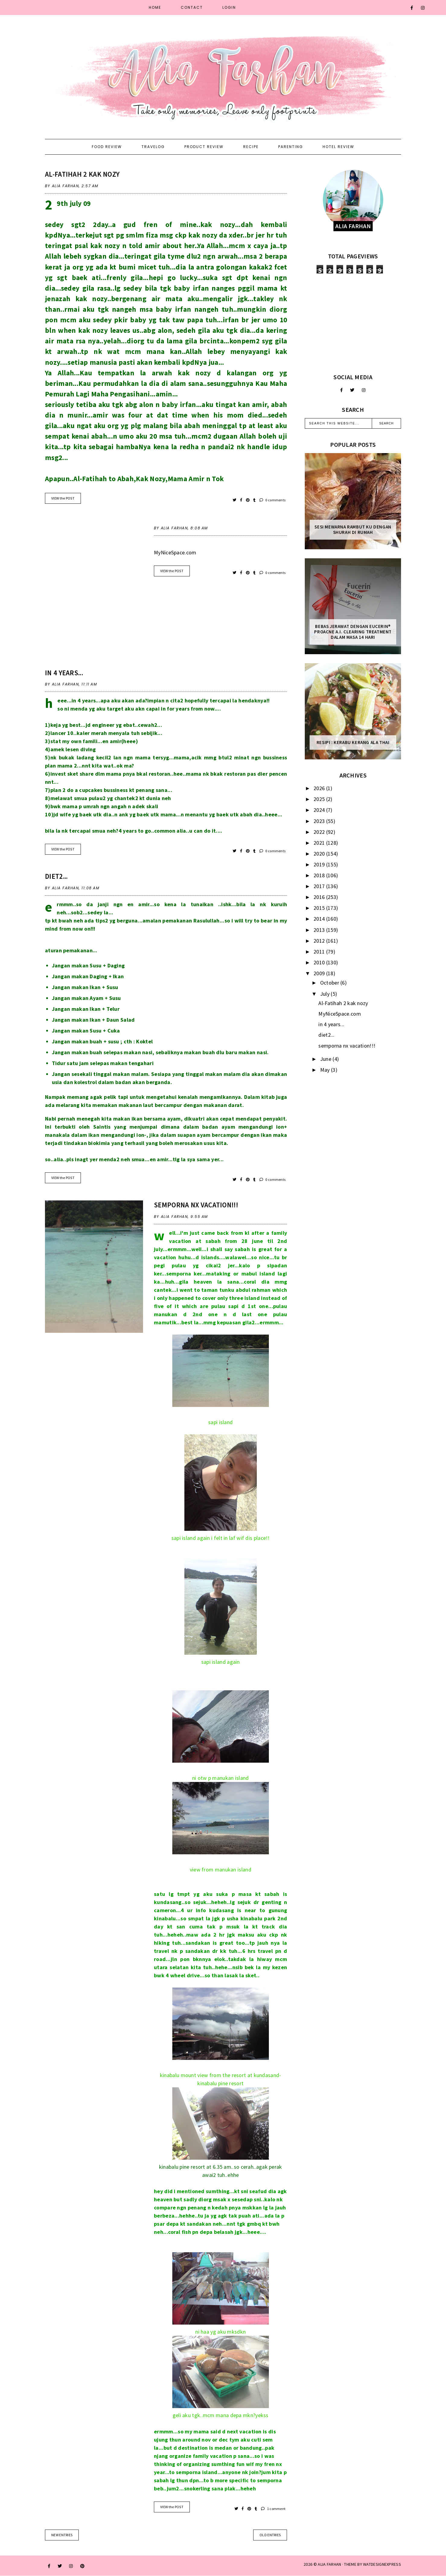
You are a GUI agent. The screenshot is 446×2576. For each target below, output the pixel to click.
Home (155, 7)
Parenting (290, 146)
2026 (320, 788)
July (325, 993)
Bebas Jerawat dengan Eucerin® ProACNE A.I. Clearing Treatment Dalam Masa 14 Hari (353, 632)
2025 (320, 799)
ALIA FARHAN (329, 2564)
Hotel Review (338, 146)
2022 (320, 831)
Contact (192, 7)
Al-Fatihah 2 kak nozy (82, 174)
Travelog (153, 146)
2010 (320, 962)
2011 (320, 951)
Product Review (204, 146)
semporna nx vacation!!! (196, 1204)
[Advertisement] (353, 323)
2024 (320, 809)
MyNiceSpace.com (175, 552)
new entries (61, 2535)
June (326, 1058)
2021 (320, 842)
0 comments (273, 500)
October (330, 982)
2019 (320, 864)
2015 (320, 907)
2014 (320, 918)
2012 (320, 940)
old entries (270, 2535)
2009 (320, 973)
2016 (320, 897)
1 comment (273, 2508)
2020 (320, 853)
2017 (320, 886)
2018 (320, 875)
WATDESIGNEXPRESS (382, 2564)
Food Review (107, 146)
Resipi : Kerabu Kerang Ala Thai (353, 742)
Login (229, 7)
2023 (320, 821)
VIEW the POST (63, 498)
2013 (320, 929)
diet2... (56, 876)
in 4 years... (64, 672)
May (325, 1069)
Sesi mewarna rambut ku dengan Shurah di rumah (352, 529)
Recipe (251, 146)
